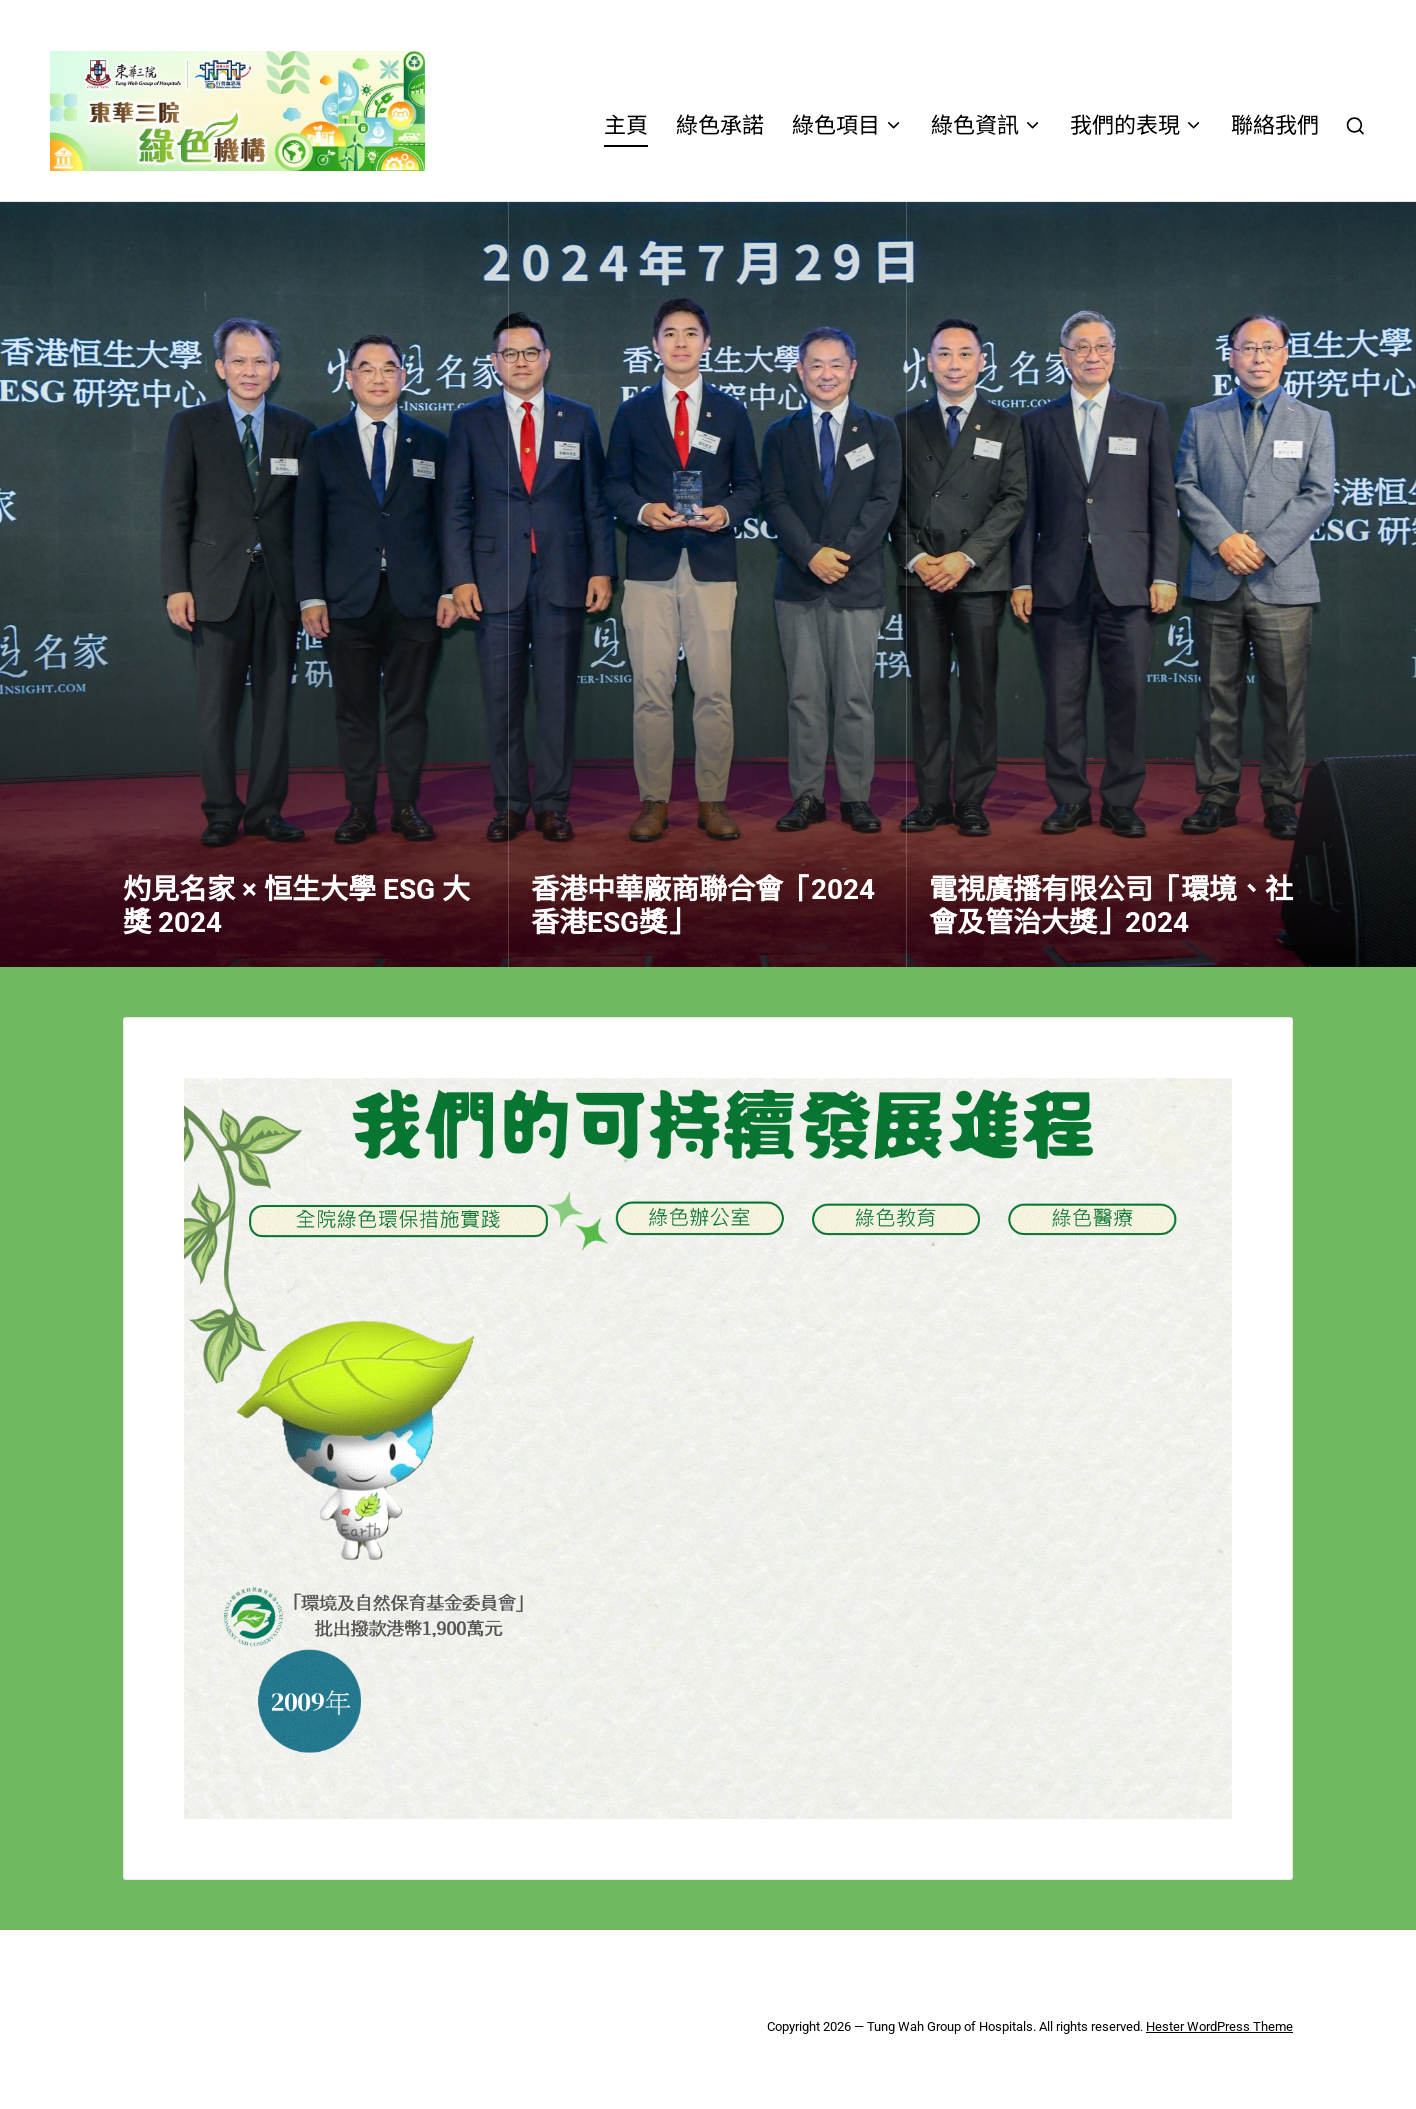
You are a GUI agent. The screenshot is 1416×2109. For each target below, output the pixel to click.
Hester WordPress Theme (1219, 2026)
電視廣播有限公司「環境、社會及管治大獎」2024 (1111, 906)
